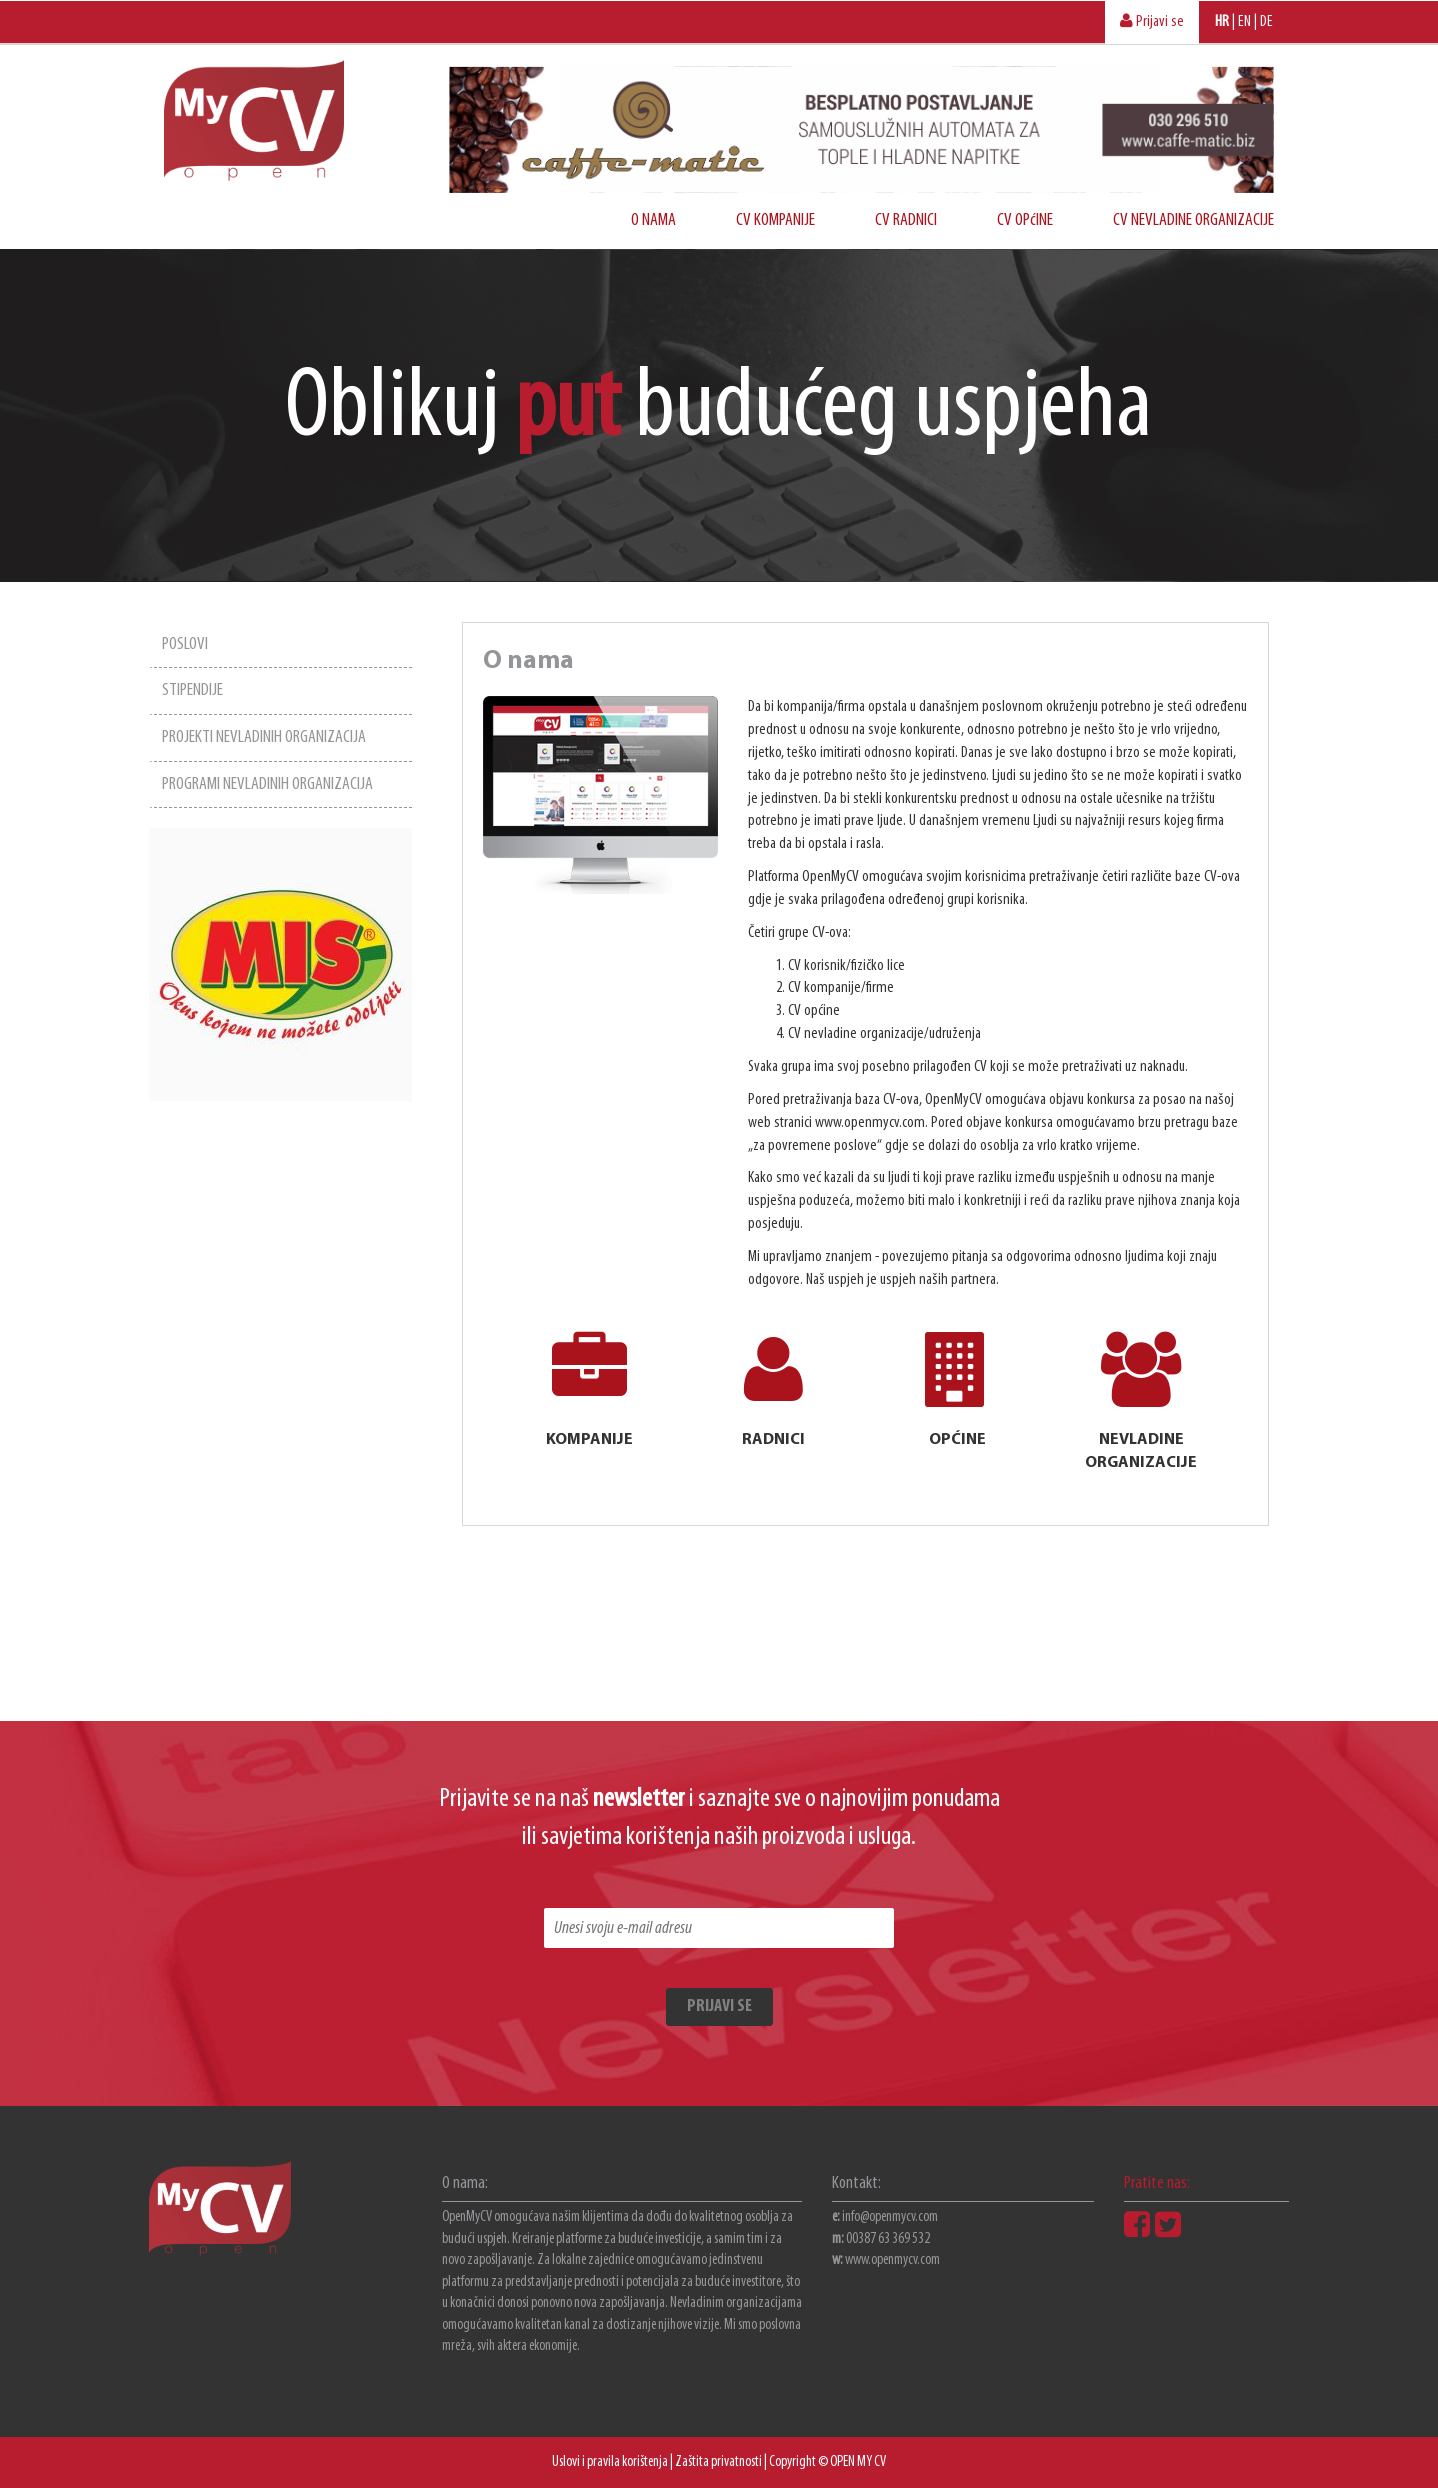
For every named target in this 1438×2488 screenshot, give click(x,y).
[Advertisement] (280, 1401)
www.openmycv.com (892, 2260)
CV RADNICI (906, 220)
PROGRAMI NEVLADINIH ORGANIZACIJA (267, 784)
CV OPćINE (1025, 220)
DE (1266, 22)
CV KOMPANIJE (775, 220)
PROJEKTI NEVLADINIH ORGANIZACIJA (264, 737)
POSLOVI (185, 644)
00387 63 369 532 (888, 2239)
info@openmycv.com (890, 2217)
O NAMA (653, 220)
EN (1244, 22)
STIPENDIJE (192, 690)
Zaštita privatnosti (718, 2462)
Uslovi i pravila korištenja (610, 2462)
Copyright (792, 2462)
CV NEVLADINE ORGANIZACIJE (1193, 220)
